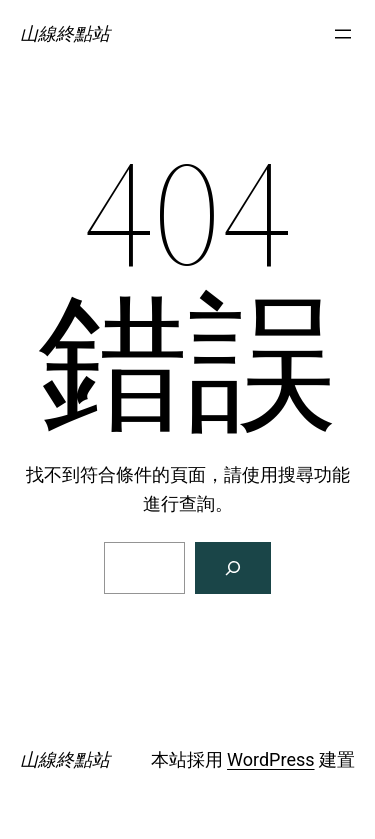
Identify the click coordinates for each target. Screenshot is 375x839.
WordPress (270, 759)
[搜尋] (233, 568)
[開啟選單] (343, 34)
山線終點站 (65, 33)
